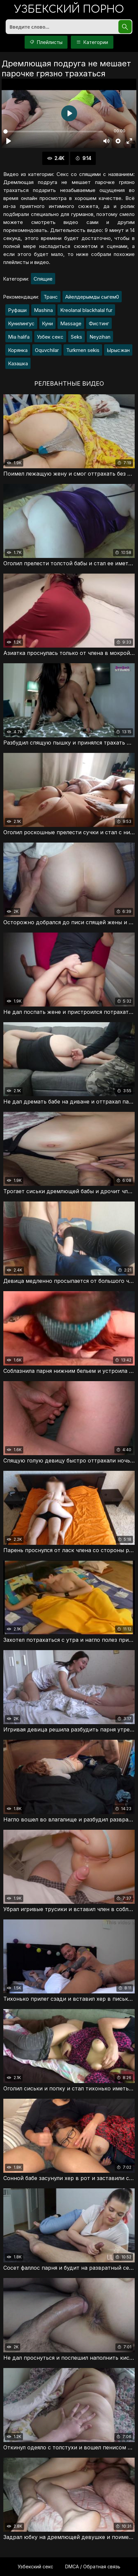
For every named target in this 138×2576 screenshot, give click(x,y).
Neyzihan (99, 337)
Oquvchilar (47, 350)
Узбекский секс (35, 2566)
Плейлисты (46, 42)
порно (69, 10)
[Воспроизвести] (8, 141)
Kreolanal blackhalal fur (86, 310)
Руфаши (17, 310)
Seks (76, 337)
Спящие (43, 279)
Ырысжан (118, 350)
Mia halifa (19, 337)
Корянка (18, 350)
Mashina (43, 310)
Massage (70, 323)
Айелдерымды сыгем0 (92, 297)
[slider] (53, 131)
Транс (51, 297)
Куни (47, 323)
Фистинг (99, 323)
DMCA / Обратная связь (92, 2566)
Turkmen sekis (82, 350)
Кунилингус (21, 323)
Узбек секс (50, 337)
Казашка (18, 363)
